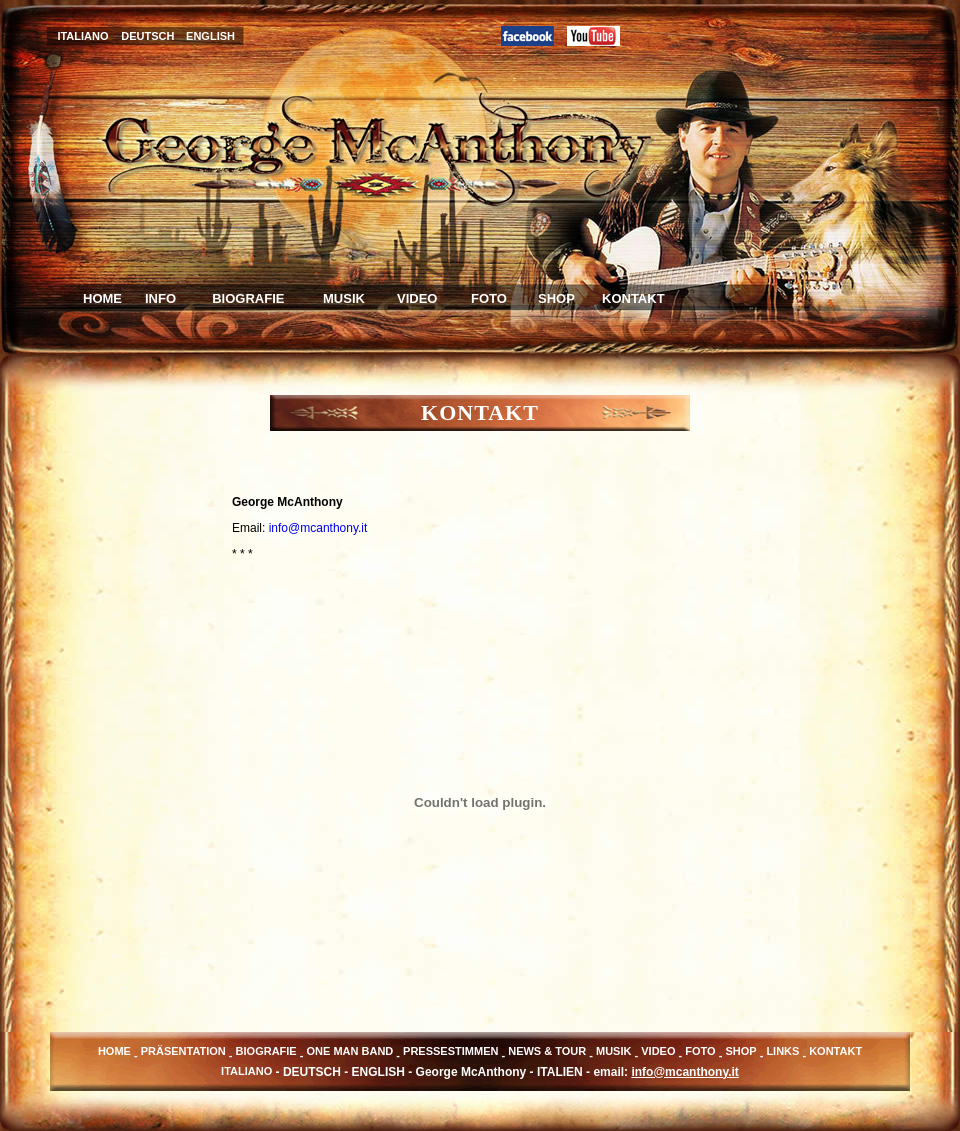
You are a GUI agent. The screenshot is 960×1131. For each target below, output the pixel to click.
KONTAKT (633, 298)
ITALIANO (82, 36)
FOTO (489, 298)
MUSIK (344, 298)
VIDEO (417, 298)
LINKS (782, 1051)
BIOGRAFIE (244, 298)
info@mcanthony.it (318, 528)
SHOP (556, 298)
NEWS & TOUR (547, 1051)
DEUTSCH (147, 36)
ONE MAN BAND (350, 1051)
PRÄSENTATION (183, 1051)
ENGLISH (210, 36)
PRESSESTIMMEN (450, 1051)
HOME (102, 298)
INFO (160, 298)
